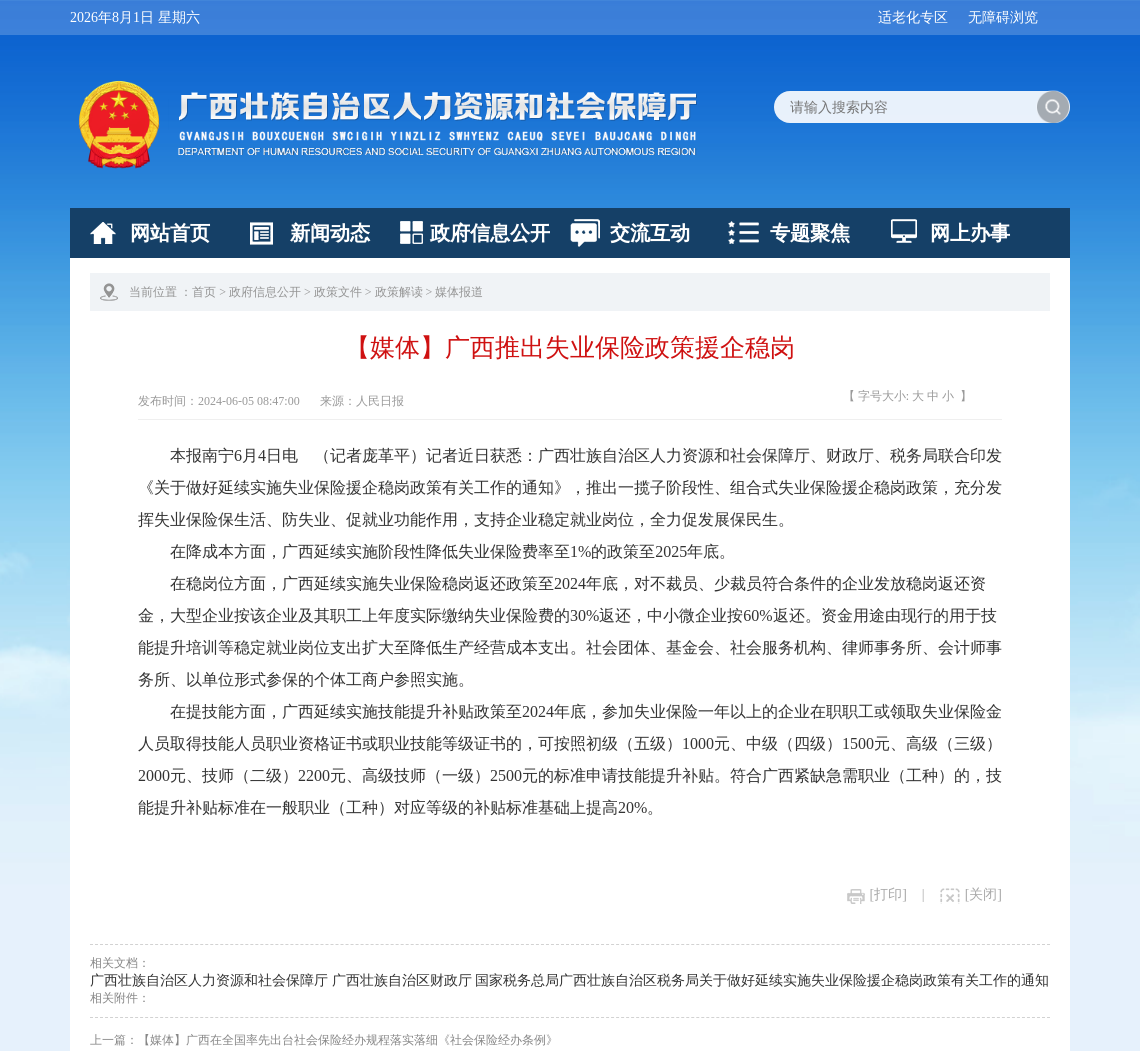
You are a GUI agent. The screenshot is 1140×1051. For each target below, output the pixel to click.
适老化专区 (913, 17)
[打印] (877, 894)
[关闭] (971, 894)
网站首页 (170, 233)
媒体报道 (459, 292)
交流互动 (650, 233)
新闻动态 (330, 233)
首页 (204, 292)
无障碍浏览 (1003, 17)
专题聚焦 (810, 233)
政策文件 (338, 292)
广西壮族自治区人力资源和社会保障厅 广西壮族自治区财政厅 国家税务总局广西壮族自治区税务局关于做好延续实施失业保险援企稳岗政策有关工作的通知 (569, 980)
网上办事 (970, 233)
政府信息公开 (490, 233)
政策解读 (399, 292)
